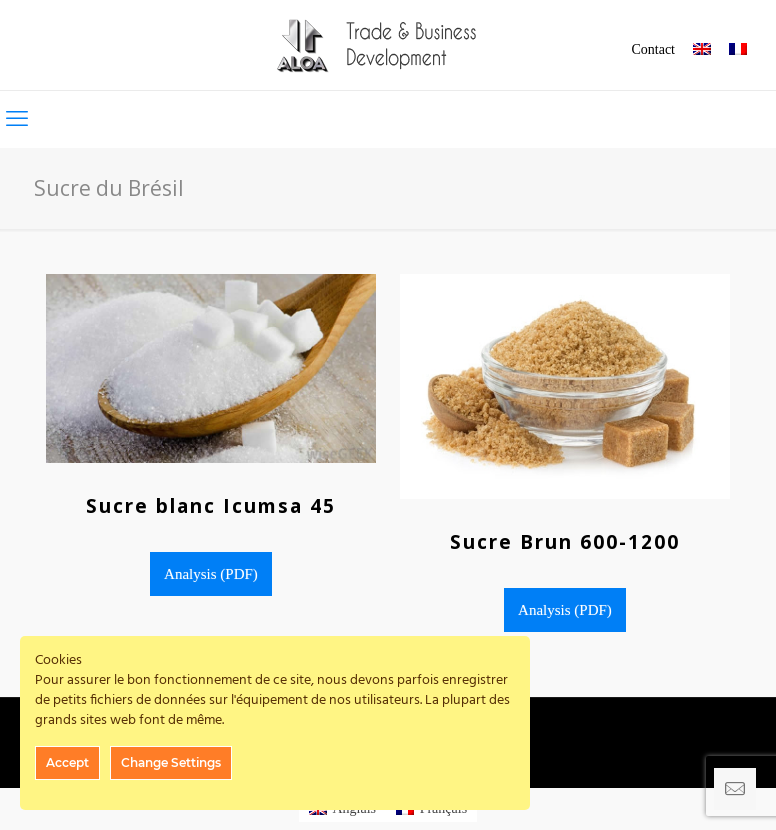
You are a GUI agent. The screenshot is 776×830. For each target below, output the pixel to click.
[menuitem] (702, 50)
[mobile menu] (17, 119)
